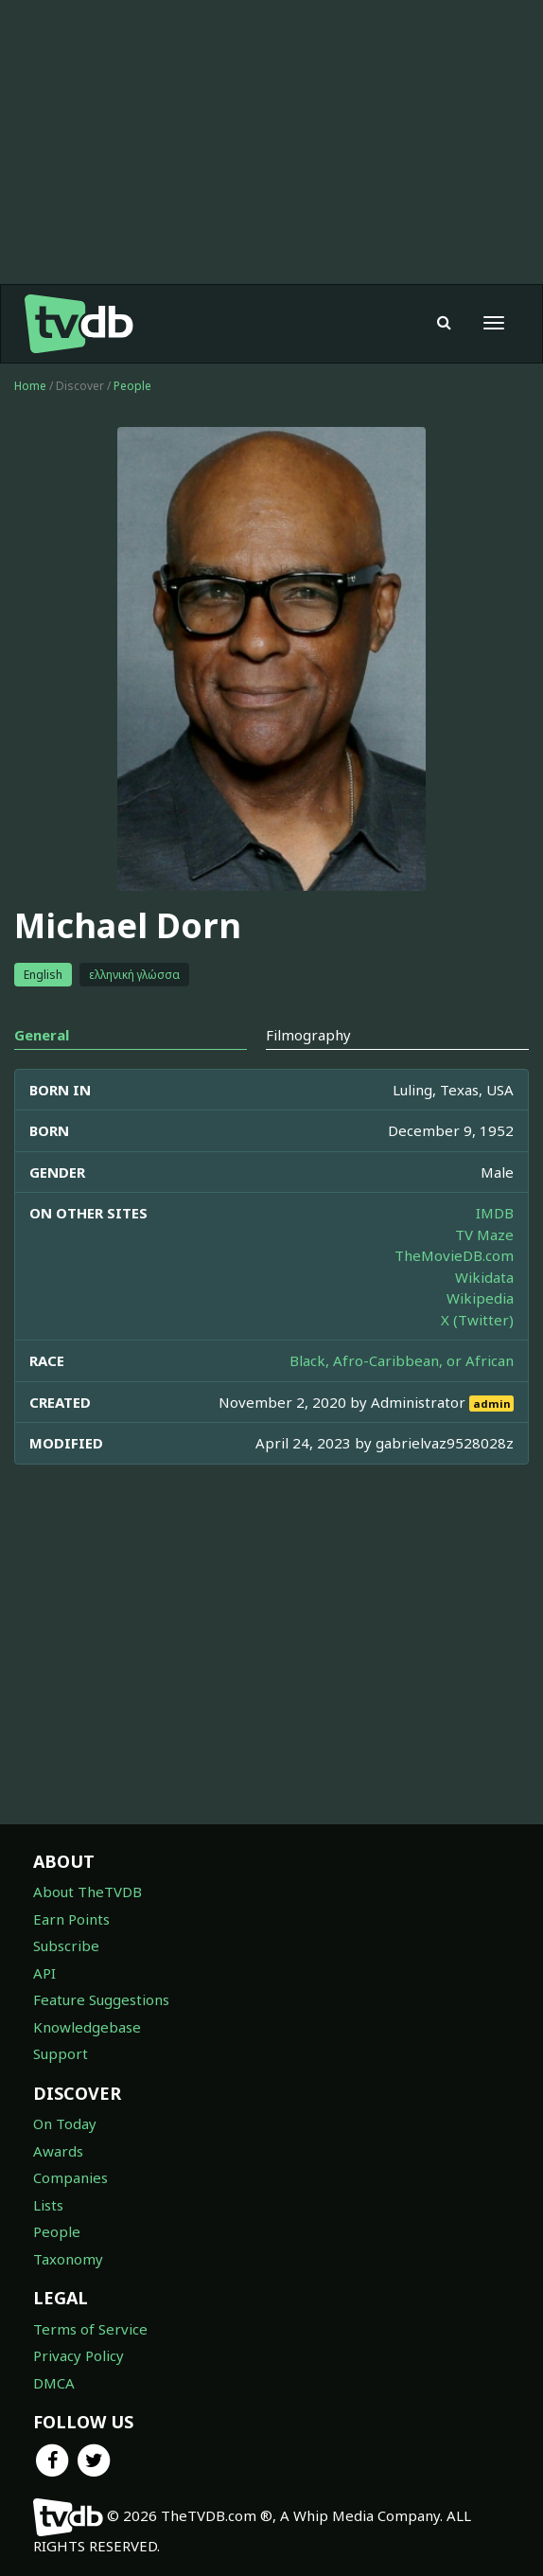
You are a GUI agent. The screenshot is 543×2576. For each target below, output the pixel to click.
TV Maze (484, 1234)
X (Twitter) (477, 1319)
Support (60, 2053)
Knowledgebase (87, 2026)
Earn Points (71, 1919)
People (132, 386)
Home (30, 386)
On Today (64, 2123)
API (44, 1972)
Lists (48, 2204)
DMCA (54, 2382)
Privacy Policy (78, 2355)
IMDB (495, 1212)
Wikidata (484, 1277)
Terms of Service (90, 2328)
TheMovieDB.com (454, 1255)
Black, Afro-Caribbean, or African (401, 1360)
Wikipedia (480, 1297)
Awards (58, 2150)
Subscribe (66, 1945)
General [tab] (41, 1034)
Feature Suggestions (101, 1999)
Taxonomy (68, 2258)
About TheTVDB (87, 1891)
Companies (70, 2177)
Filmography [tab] (308, 1034)
